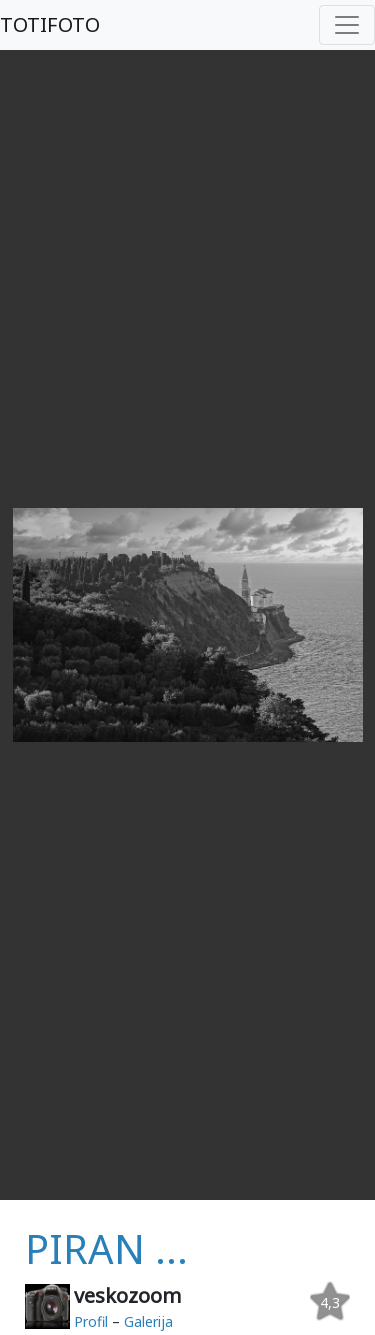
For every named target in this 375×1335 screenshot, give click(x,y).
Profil (91, 1321)
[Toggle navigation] (347, 25)
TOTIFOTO (50, 24)
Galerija (148, 1321)
